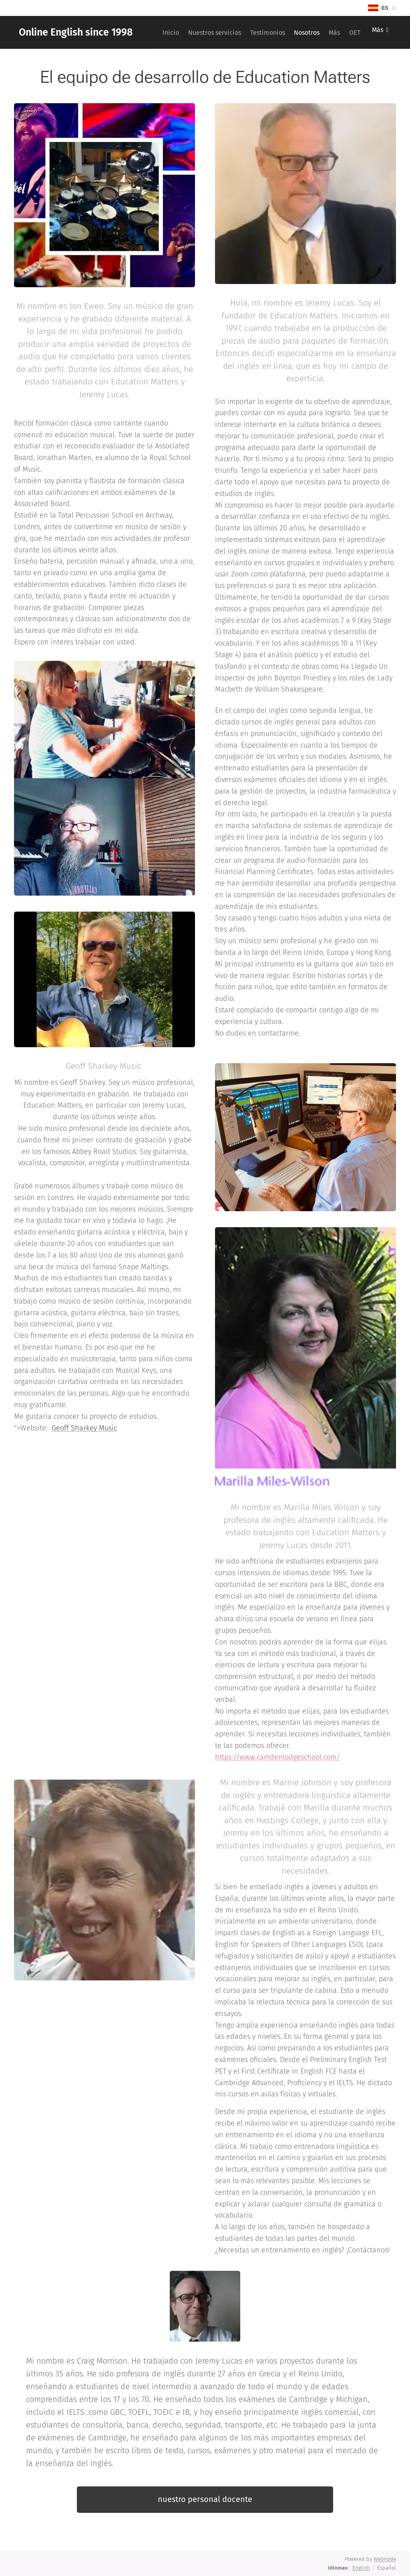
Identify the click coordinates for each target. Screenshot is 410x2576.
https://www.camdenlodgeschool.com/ (277, 1756)
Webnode (385, 2559)
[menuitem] (192, 32)
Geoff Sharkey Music (84, 1427)
